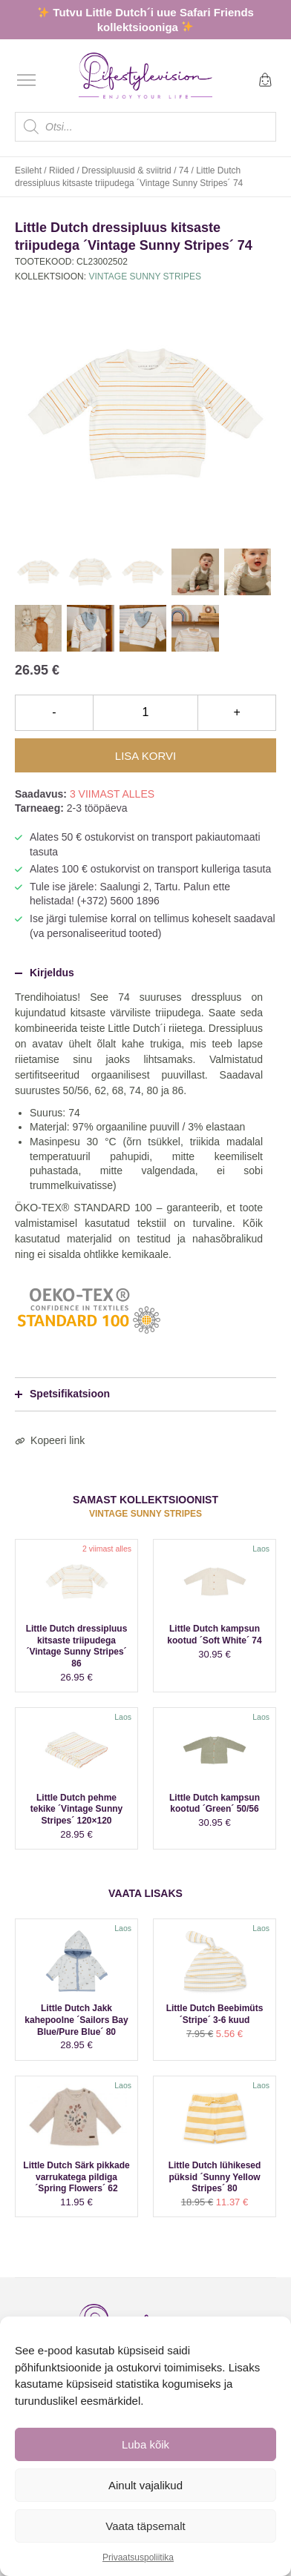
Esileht (28, 170)
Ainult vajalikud (145, 2485)
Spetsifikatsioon (62, 1394)
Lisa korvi (145, 755)
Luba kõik (145, 2444)
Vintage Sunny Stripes (144, 276)
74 (184, 170)
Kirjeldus (44, 973)
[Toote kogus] (146, 712)
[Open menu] (26, 79)
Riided (61, 170)
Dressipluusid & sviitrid (126, 170)
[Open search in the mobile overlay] (145, 127)
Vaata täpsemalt (145, 2526)
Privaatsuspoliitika (138, 2557)
